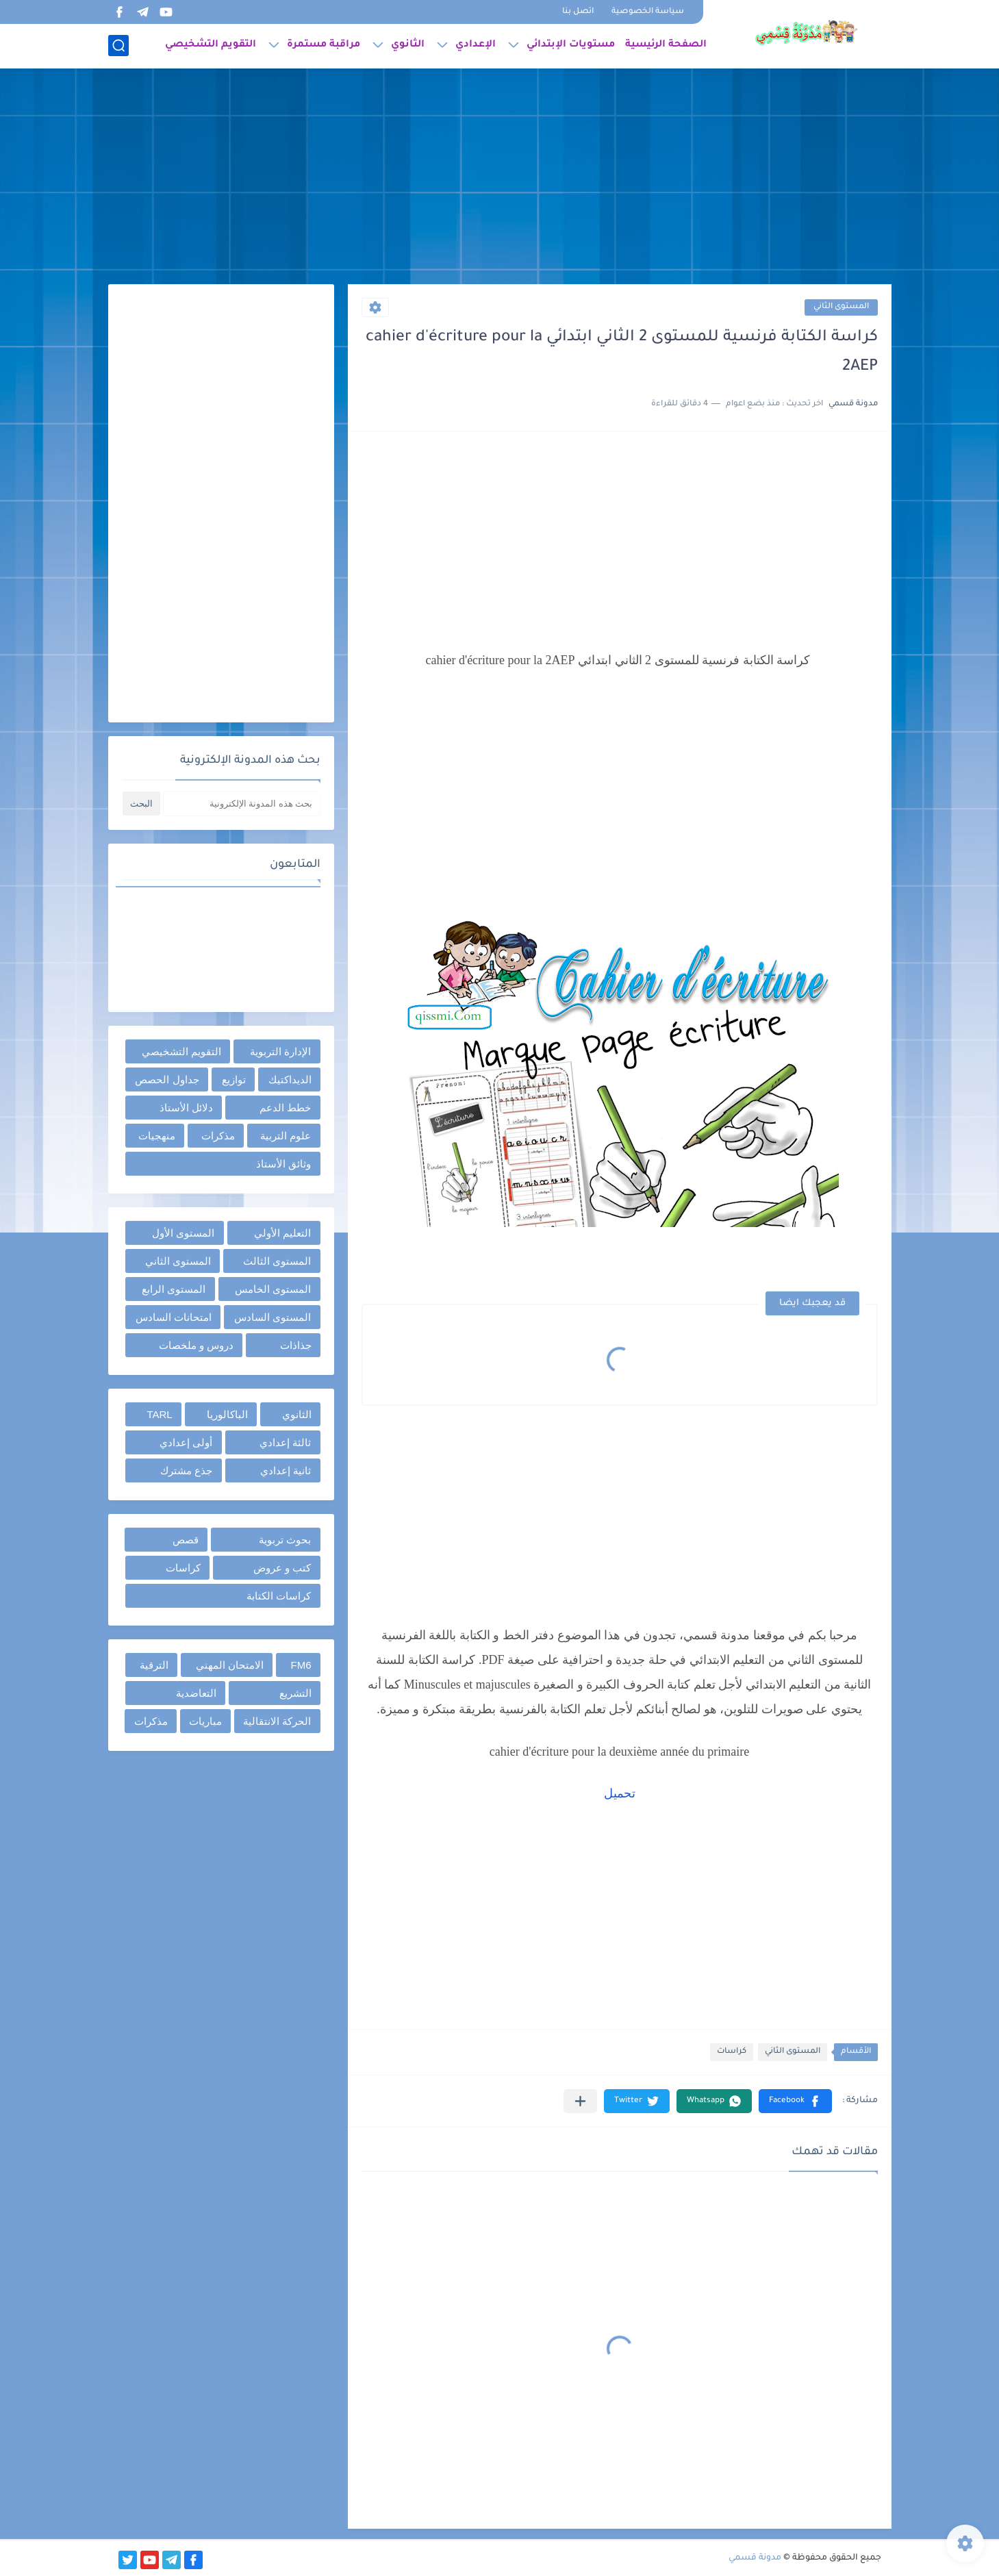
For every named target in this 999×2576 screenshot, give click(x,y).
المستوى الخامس (273, 1289)
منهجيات (156, 1135)
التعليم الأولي (282, 1233)
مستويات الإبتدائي (571, 45)
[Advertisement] (499, 178)
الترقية (154, 1665)
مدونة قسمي (755, 2558)
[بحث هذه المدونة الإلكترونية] (241, 803)
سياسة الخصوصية (647, 12)
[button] (795, 2101)
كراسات (731, 2051)
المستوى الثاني (841, 307)
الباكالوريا (227, 1414)
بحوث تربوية (285, 1539)
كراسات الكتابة (278, 1596)
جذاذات (296, 1345)
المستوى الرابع (173, 1289)
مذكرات (218, 1135)
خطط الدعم (285, 1107)
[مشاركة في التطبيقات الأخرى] (580, 2101)
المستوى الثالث (277, 1261)
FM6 (301, 1665)
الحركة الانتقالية (277, 1721)
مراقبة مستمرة (323, 45)
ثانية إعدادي (285, 1470)
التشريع (295, 1693)
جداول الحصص (167, 1079)
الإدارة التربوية (280, 1051)
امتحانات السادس (174, 1317)
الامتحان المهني (230, 1665)
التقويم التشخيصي (210, 45)
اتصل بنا (578, 12)
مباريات (205, 1721)
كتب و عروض (282, 1568)
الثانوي (408, 45)
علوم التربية (285, 1135)
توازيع (234, 1079)
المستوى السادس (272, 1317)
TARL (159, 1414)
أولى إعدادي (186, 1442)
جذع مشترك (186, 1470)
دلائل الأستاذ (186, 1107)
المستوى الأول (183, 1233)
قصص (186, 1539)
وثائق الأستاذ (283, 1164)
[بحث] (118, 45)
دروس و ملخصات (196, 1345)
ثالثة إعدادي (285, 1442)
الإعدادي (475, 45)
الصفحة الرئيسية (666, 45)
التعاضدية (196, 1693)
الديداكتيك (290, 1079)
